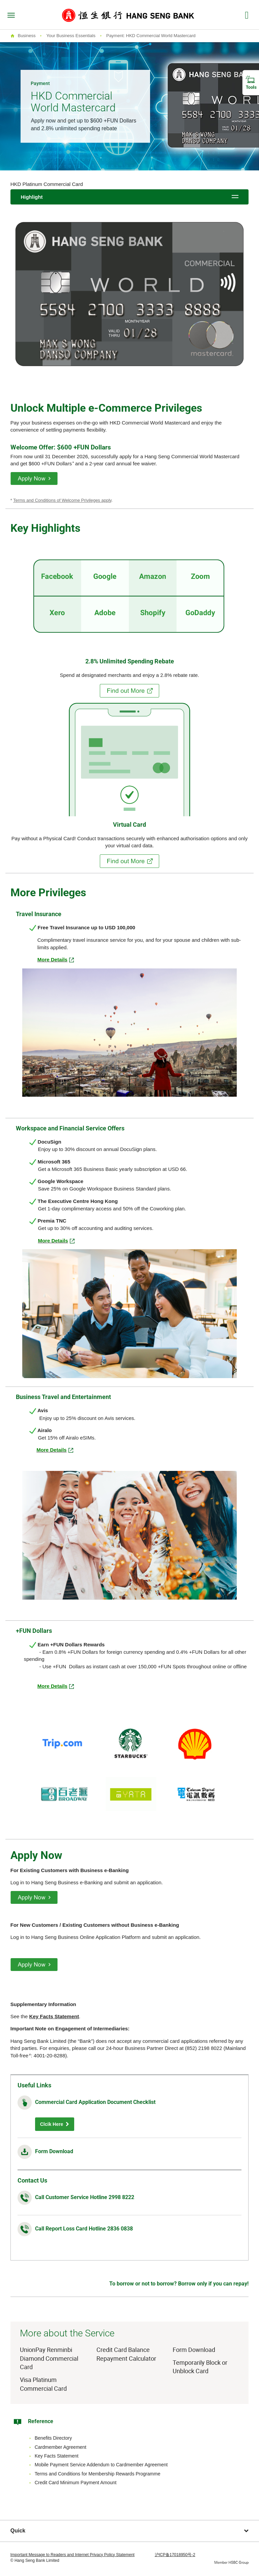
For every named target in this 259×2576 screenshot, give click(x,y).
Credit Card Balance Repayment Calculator (126, 2354)
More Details (52, 1686)
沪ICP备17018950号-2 (175, 2554)
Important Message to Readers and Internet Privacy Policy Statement (72, 2554)
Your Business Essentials (70, 35)
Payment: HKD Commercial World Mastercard (151, 35)
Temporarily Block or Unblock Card (200, 2366)
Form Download (54, 2151)
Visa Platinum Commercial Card (43, 2384)
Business (27, 35)
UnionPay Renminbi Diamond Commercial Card (49, 2358)
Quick (129, 2530)
